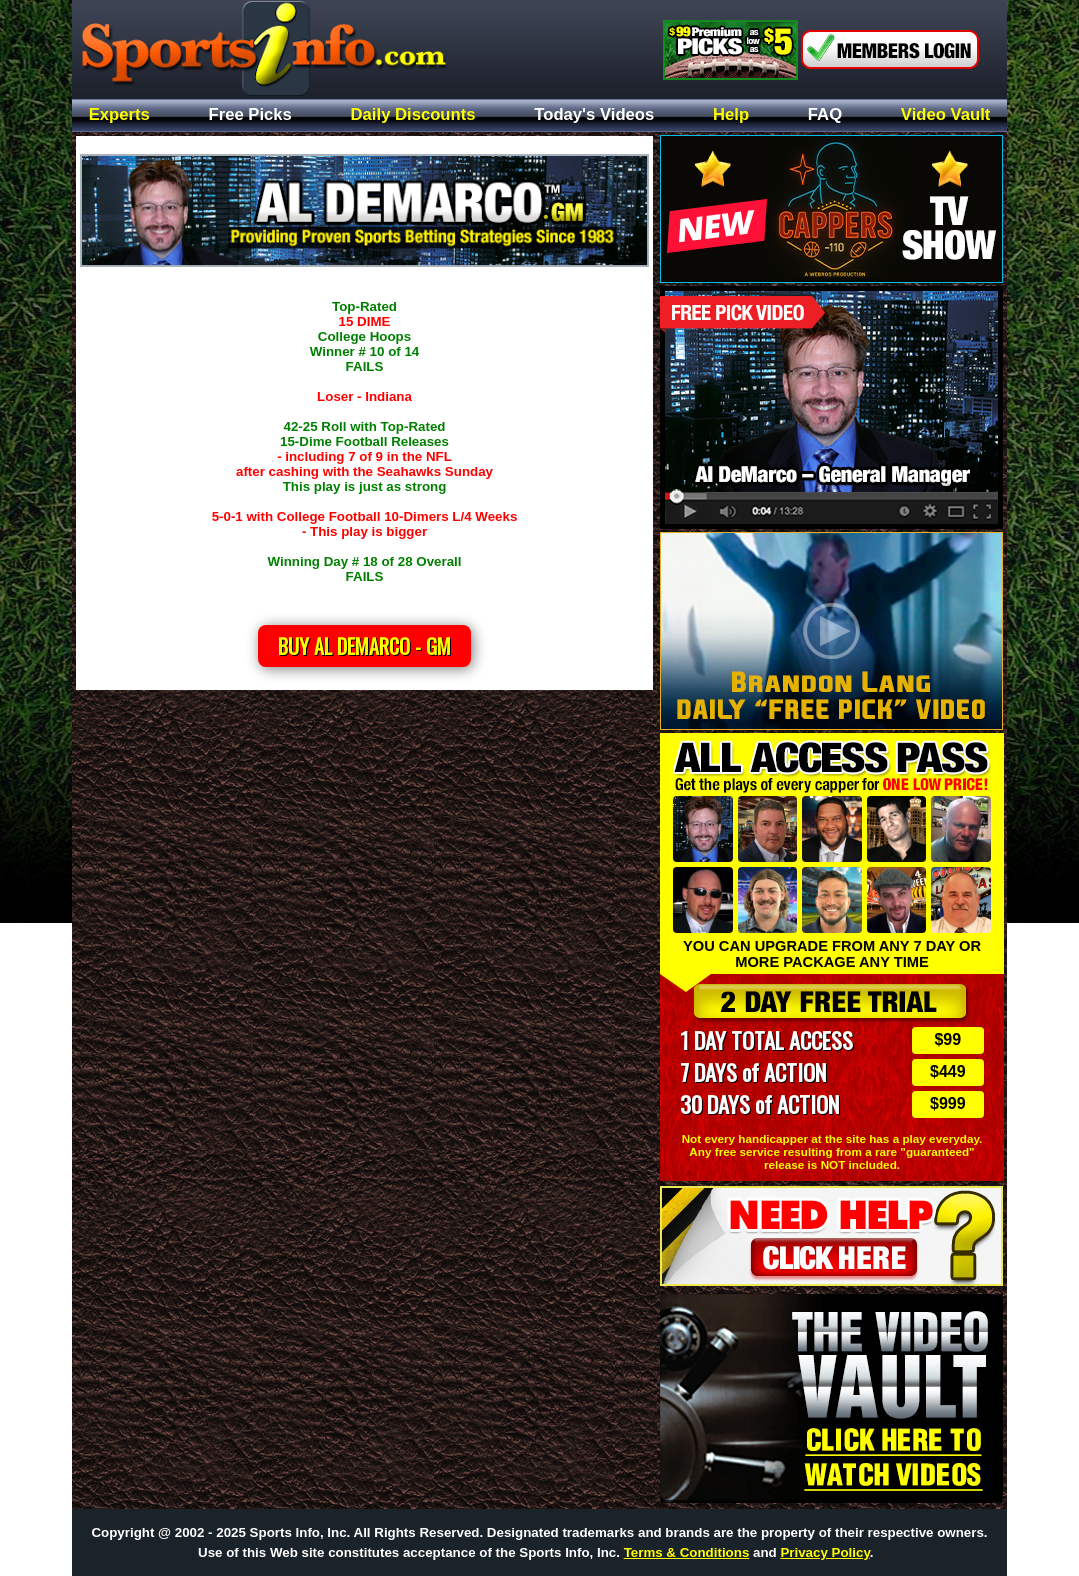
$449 (948, 1071)
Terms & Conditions (687, 1552)
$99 (947, 1039)
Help (731, 115)
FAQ (825, 115)
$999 (948, 1103)
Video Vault (945, 115)
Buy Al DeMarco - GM (364, 646)
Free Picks (250, 115)
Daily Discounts (413, 115)
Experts (119, 115)
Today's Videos (594, 115)
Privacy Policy (824, 1552)
